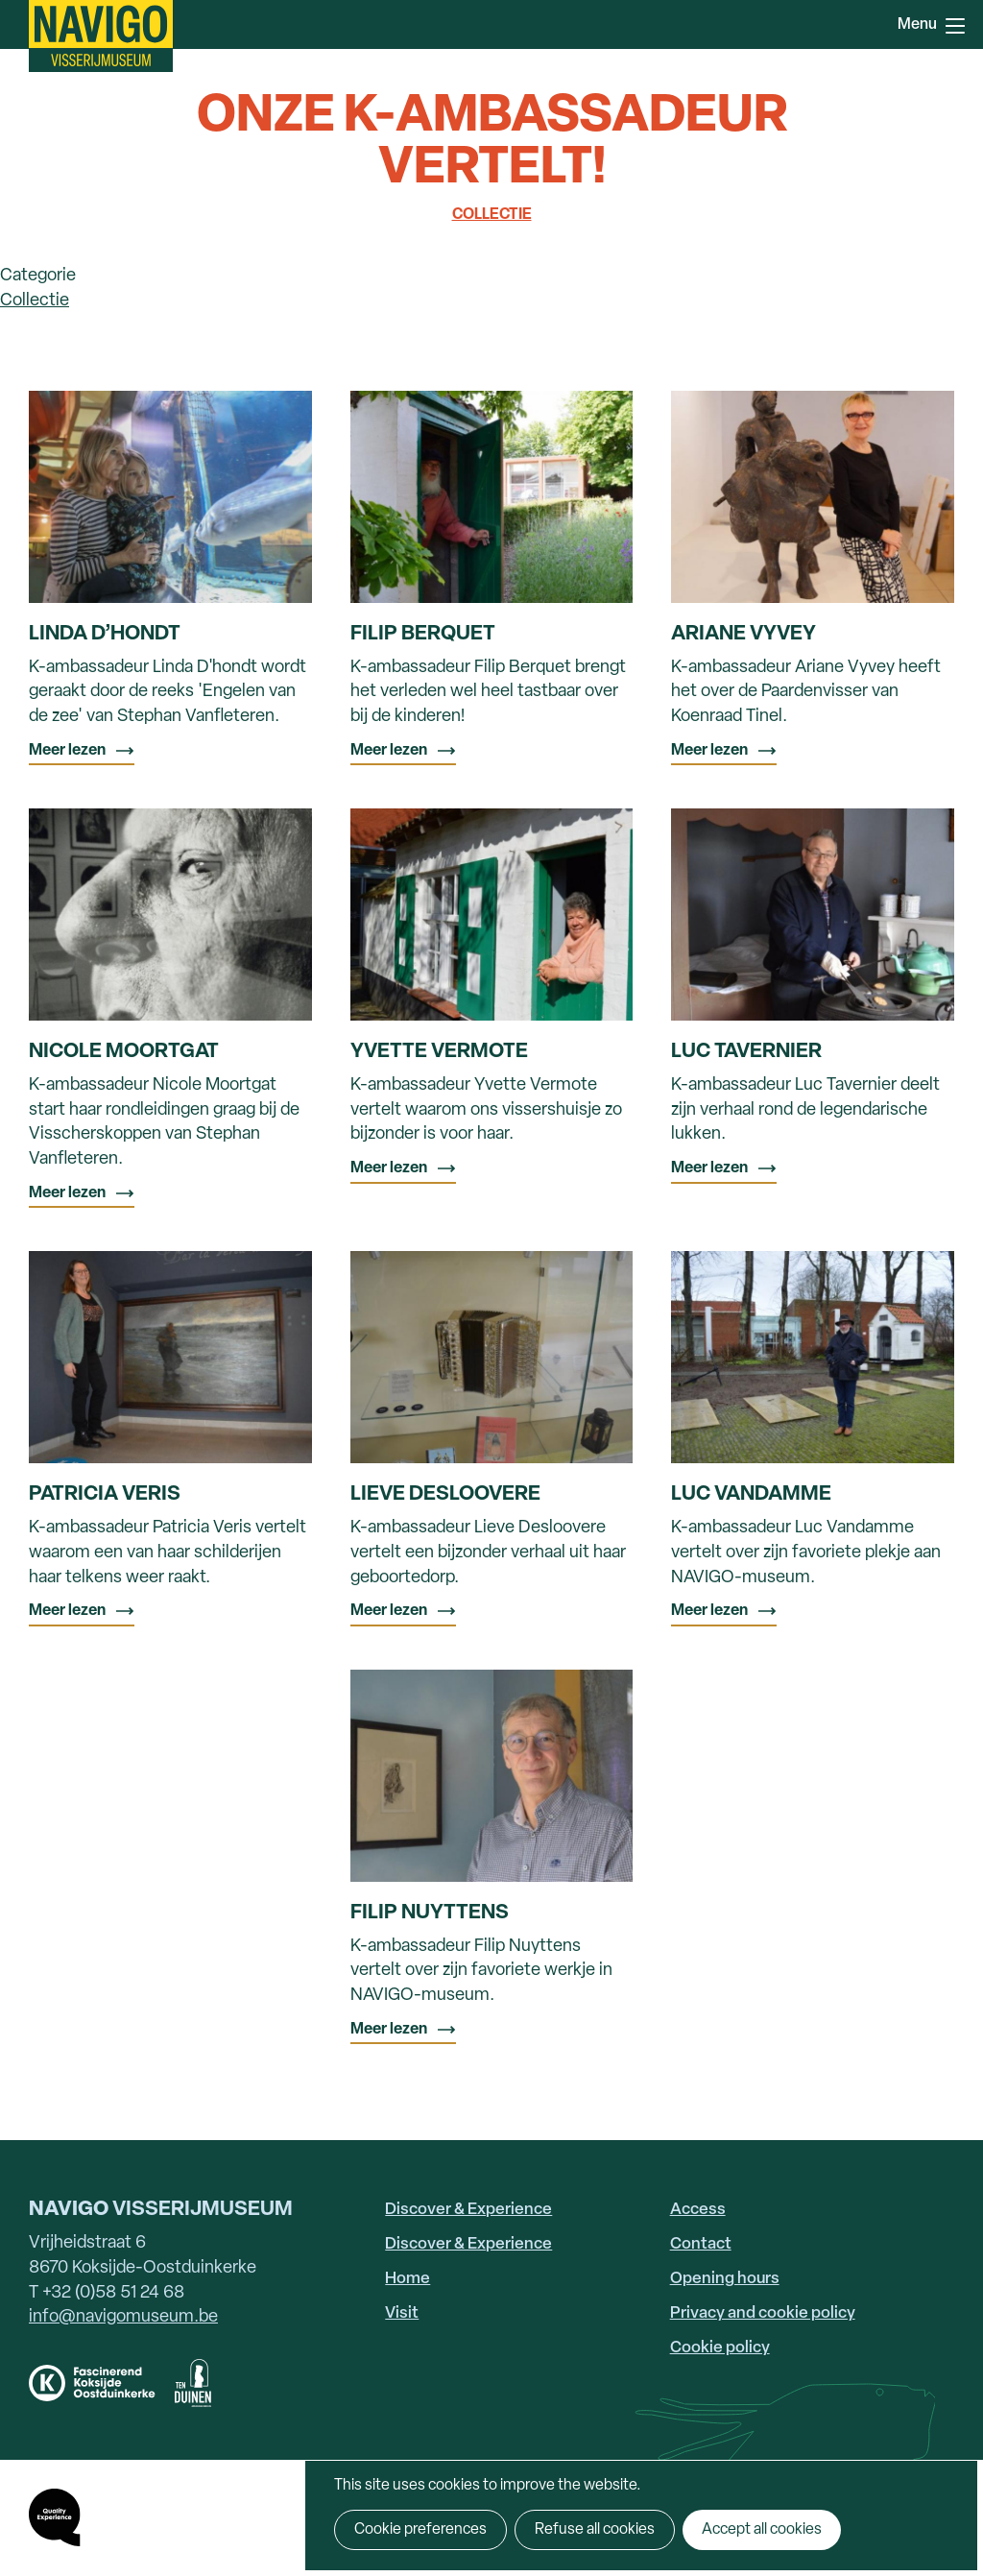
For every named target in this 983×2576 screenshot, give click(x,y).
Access (698, 2210)
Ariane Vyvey (743, 634)
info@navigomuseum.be (123, 2317)
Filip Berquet (422, 634)
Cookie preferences (420, 2530)
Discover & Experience (468, 2210)
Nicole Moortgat (124, 1052)
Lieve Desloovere (445, 1494)
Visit (402, 2313)
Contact (700, 2244)
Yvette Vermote (439, 1052)
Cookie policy (720, 2348)
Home (407, 2279)
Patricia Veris (104, 1494)
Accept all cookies (762, 2530)
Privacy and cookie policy (762, 2313)
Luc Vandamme (751, 1494)
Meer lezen (67, 750)
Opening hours (724, 2279)
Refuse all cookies (595, 2530)
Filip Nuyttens (429, 1913)
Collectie (492, 215)
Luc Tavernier (746, 1052)
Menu (955, 26)
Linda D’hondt (104, 634)
